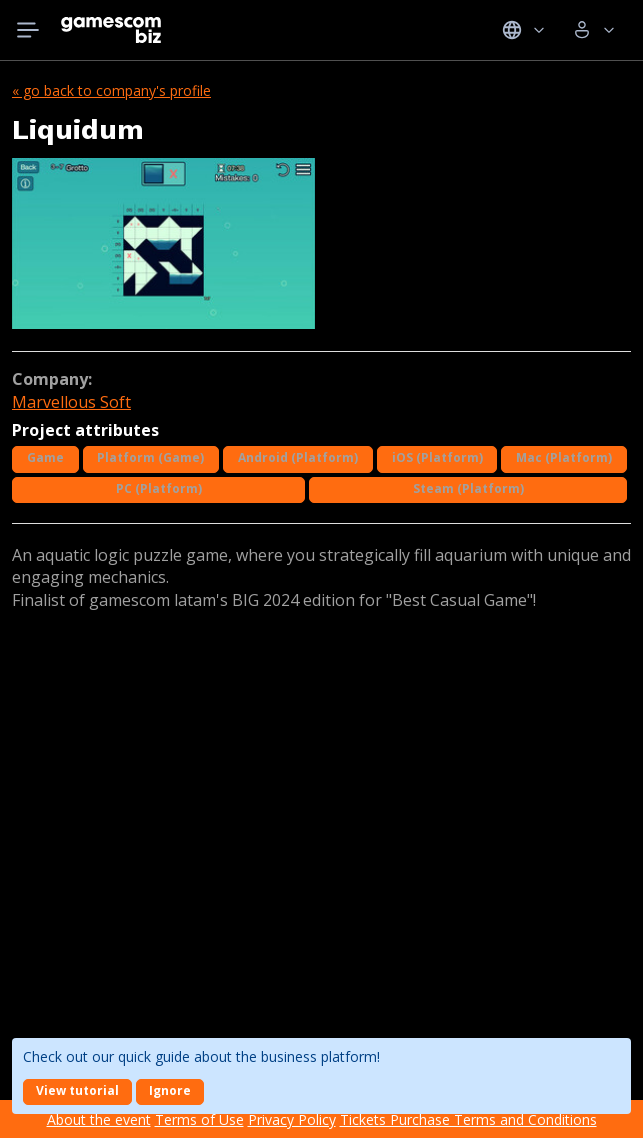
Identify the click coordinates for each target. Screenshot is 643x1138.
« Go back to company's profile (111, 90)
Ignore (170, 1090)
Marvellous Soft (71, 402)
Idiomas (523, 30)
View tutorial (77, 1090)
